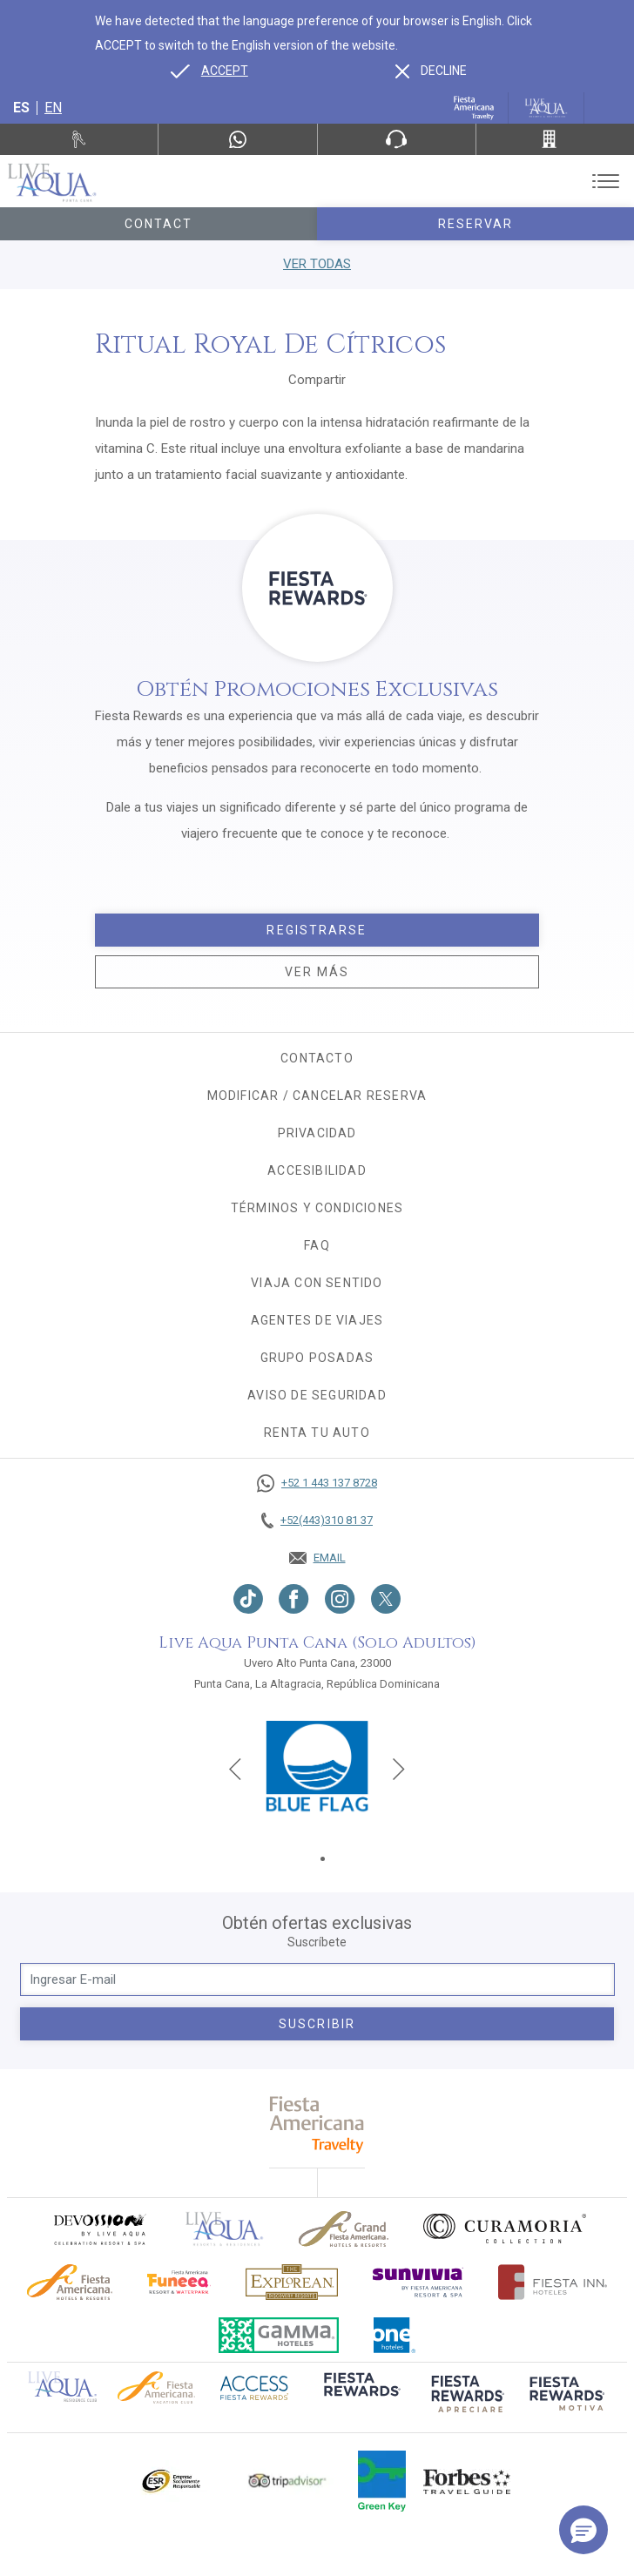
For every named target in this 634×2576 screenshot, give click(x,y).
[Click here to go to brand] (224, 2229)
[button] (583, 2529)
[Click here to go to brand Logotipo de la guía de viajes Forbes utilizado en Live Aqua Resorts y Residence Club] (466, 2481)
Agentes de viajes (317, 1320)
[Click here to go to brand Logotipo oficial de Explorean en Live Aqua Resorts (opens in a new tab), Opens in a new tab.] (292, 2282)
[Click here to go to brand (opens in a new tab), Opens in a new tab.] (99, 2229)
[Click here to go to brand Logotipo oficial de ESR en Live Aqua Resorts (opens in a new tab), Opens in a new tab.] (170, 2481)
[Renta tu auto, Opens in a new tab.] (79, 139)
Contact (159, 224)
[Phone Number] (397, 139)
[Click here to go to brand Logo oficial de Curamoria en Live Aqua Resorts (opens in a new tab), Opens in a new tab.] (504, 2228)
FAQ (317, 1245)
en (53, 107)
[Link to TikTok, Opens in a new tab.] (248, 1599)
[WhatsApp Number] (237, 139)
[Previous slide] (235, 1768)
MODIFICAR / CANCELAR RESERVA (317, 1096)
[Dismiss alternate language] (431, 70)
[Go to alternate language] (209, 70)
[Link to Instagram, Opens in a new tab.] (340, 1599)
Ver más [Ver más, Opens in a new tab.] (317, 972)
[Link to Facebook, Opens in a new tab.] (294, 1599)
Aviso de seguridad (317, 1395)
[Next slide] (398, 1768)
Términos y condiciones (317, 1208)
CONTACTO (317, 1058)
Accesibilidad (317, 1170)
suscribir (317, 2024)
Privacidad (317, 1133)
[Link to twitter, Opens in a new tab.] (386, 1599)
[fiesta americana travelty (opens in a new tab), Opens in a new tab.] (317, 2124)
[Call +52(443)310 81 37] (555, 139)
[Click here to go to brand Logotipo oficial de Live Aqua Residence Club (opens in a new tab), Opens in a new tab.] (62, 2385)
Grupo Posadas (317, 1358)
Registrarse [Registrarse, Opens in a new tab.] (316, 930)
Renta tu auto (317, 1433)
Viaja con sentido (316, 1283)
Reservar (476, 224)
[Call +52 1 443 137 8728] (317, 1483)
